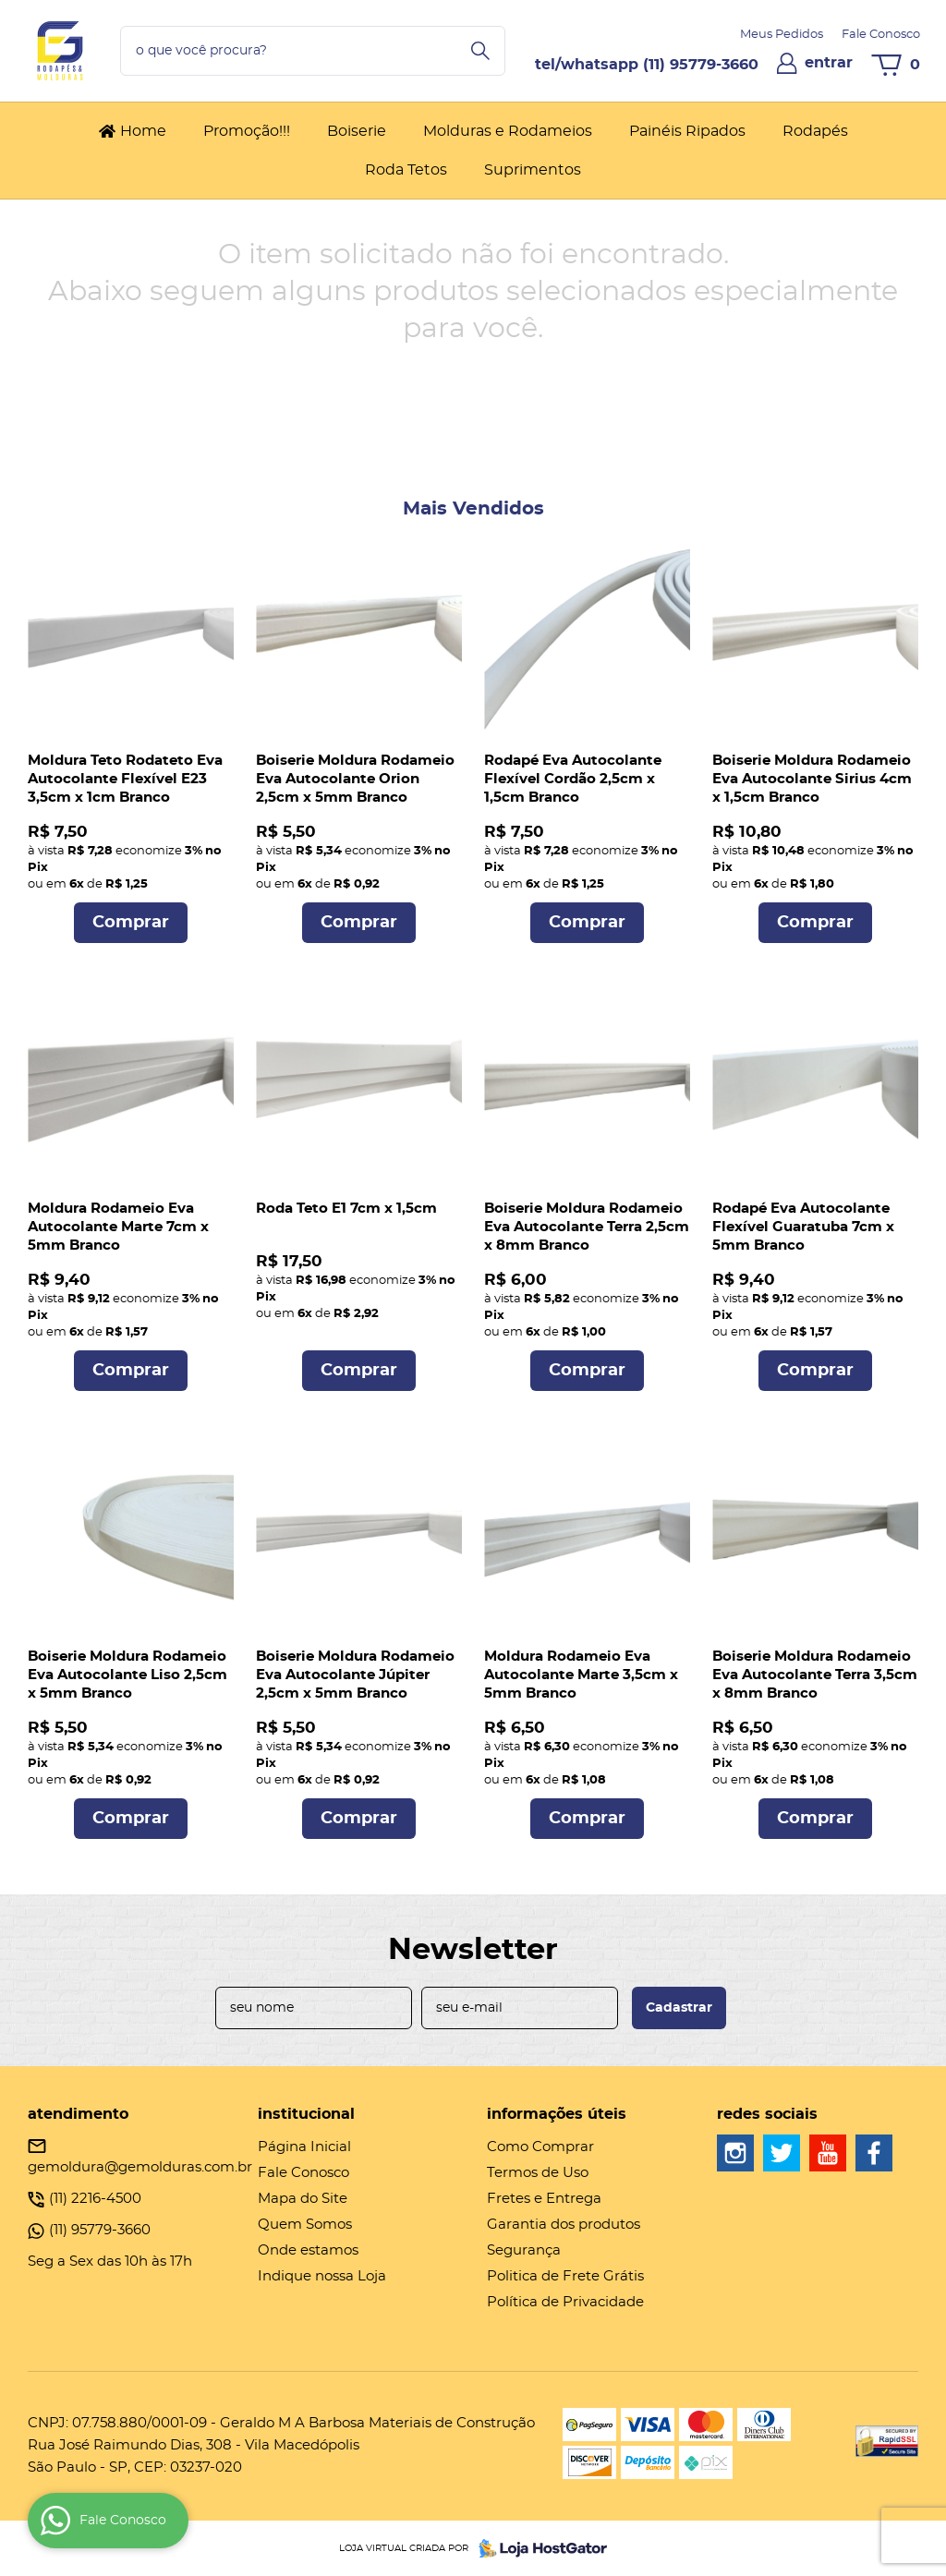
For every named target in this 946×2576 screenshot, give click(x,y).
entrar (829, 62)
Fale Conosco (881, 35)
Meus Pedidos (781, 35)
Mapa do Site (302, 2199)
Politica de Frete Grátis (565, 2276)
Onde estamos (308, 2250)
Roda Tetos (406, 170)
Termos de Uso (537, 2173)
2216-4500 (95, 2199)
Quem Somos (305, 2224)
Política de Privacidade (565, 2302)
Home (143, 131)
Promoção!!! (246, 131)
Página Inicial (304, 2147)
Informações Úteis (556, 2114)
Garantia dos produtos (563, 2224)
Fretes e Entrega (544, 2199)
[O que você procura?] (480, 50)
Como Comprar (540, 2147)
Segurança (524, 2250)
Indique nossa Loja (322, 2276)
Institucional (306, 2114)
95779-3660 (700, 64)
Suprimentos (532, 170)
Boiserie (356, 131)
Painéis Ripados (687, 131)
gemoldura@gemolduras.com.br (140, 2167)
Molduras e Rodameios (507, 131)
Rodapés (815, 131)
